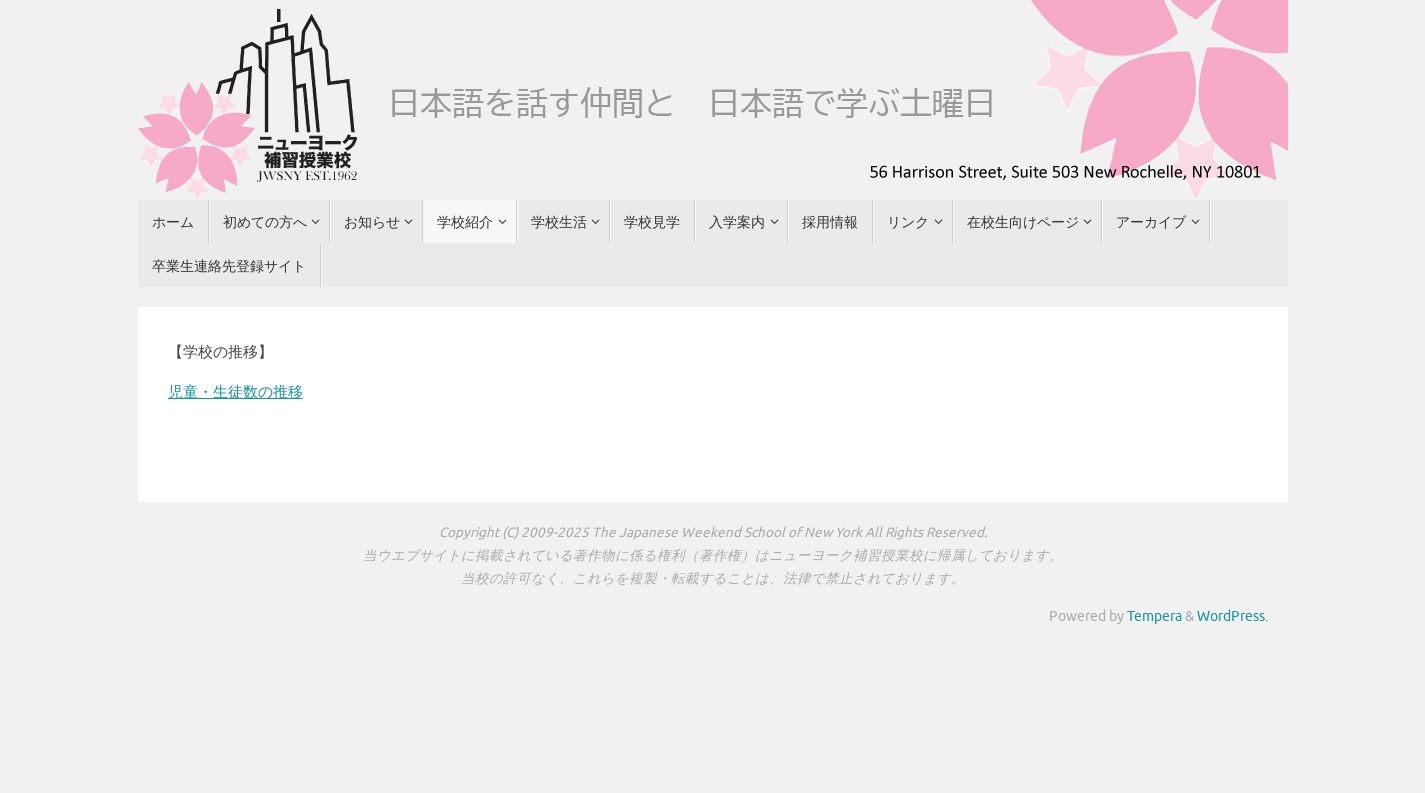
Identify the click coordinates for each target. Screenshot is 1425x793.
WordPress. (1232, 616)
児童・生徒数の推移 (235, 392)
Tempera (1154, 616)
